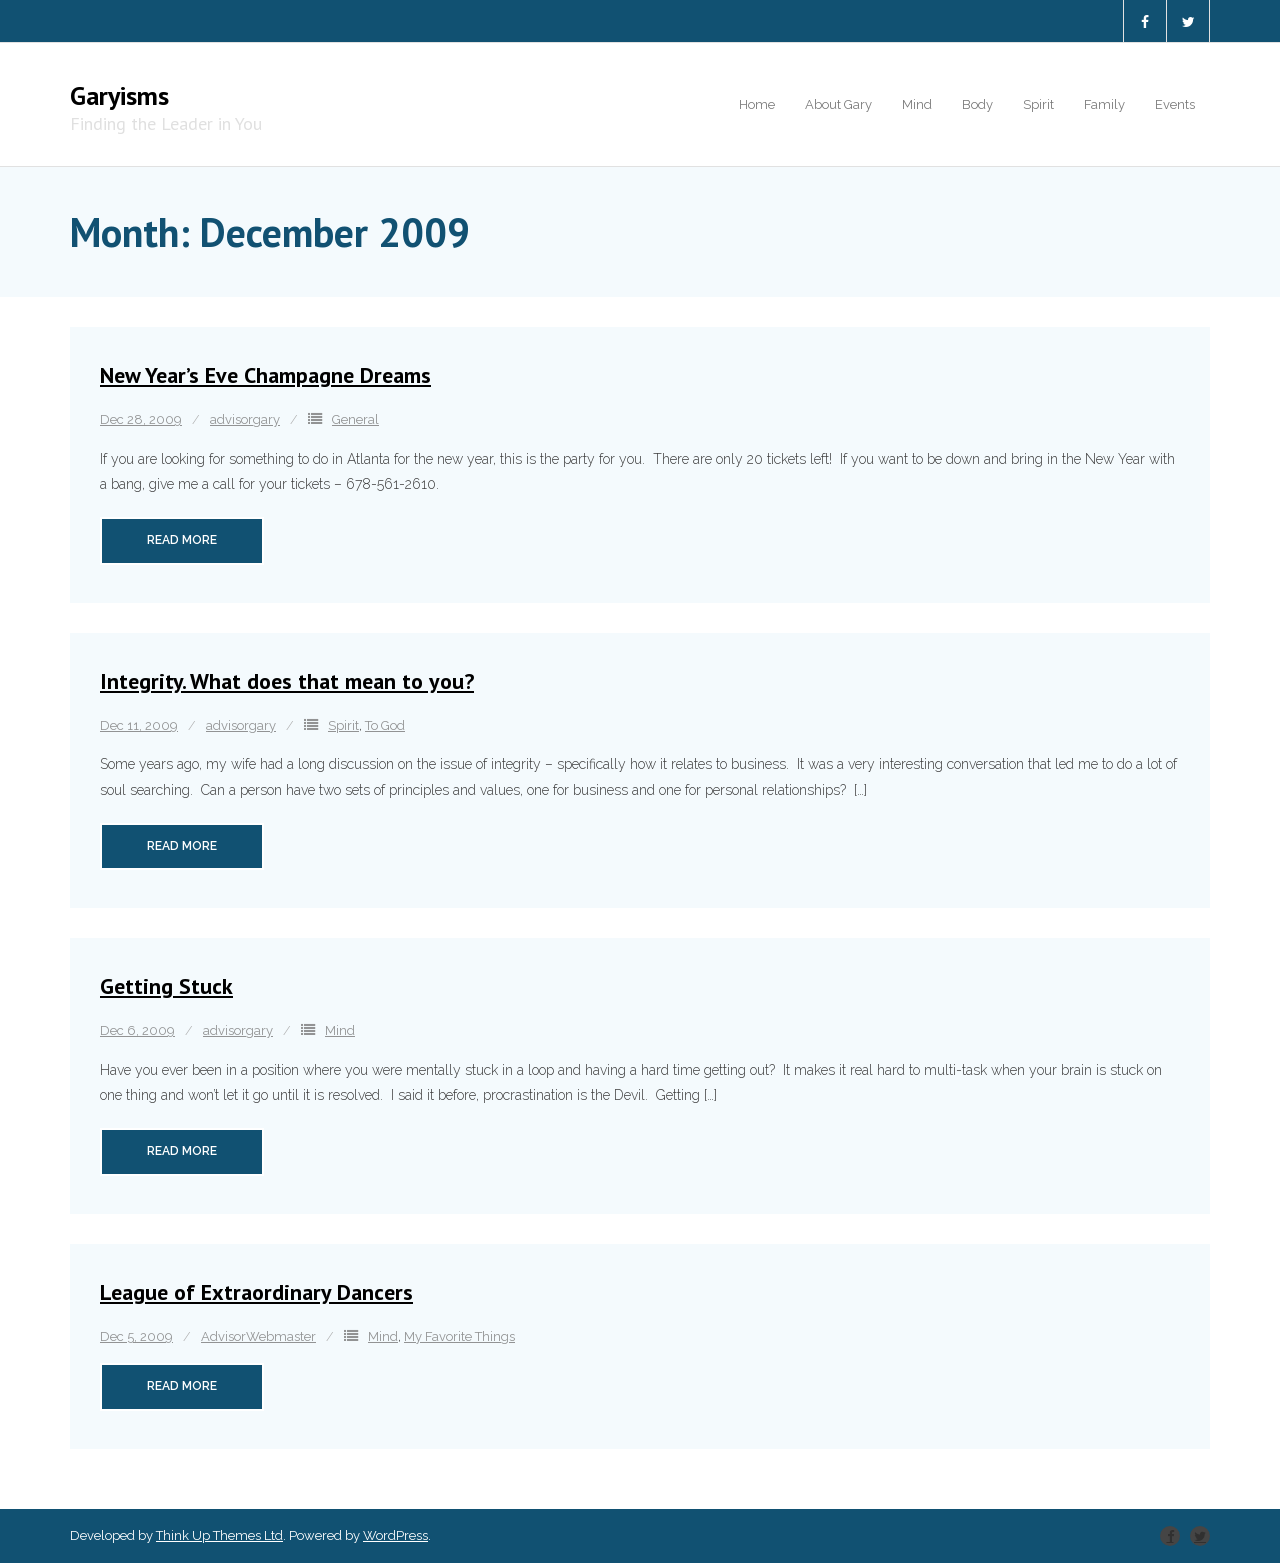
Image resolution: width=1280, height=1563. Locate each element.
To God (385, 725)
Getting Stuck (166, 986)
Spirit (343, 725)
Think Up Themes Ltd (219, 1535)
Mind (340, 1030)
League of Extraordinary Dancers (256, 1292)
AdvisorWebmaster (258, 1336)
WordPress (395, 1535)
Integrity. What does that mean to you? (287, 681)
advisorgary (245, 419)
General (355, 419)
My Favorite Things (459, 1336)
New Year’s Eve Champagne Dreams (265, 375)
